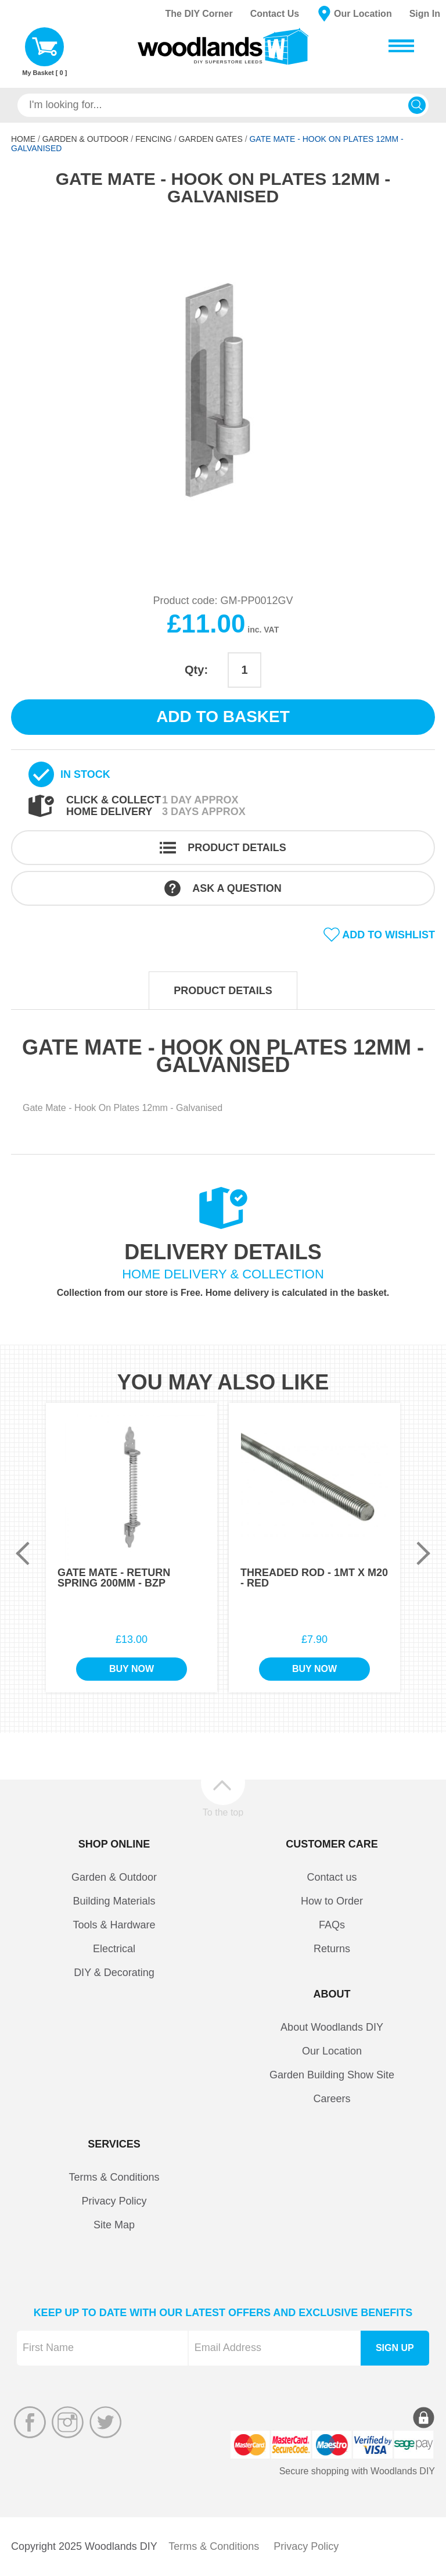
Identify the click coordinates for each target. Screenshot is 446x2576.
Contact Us (274, 14)
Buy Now (131, 1669)
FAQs (332, 1925)
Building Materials (114, 1901)
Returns (332, 1949)
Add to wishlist (388, 935)
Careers (331, 2099)
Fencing (153, 139)
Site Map (114, 2225)
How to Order (332, 1901)
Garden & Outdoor (85, 139)
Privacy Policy (113, 2201)
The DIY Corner (198, 14)
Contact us (332, 1877)
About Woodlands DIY (331, 2027)
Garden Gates (211, 139)
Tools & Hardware (114, 1925)
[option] (223, 391)
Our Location (363, 14)
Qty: (196, 669)
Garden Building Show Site (331, 2075)
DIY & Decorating (114, 1972)
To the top (223, 1812)
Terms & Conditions (114, 2177)
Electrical (114, 1949)
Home (23, 139)
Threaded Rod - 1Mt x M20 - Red (314, 1578)
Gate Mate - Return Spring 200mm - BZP (113, 1578)
